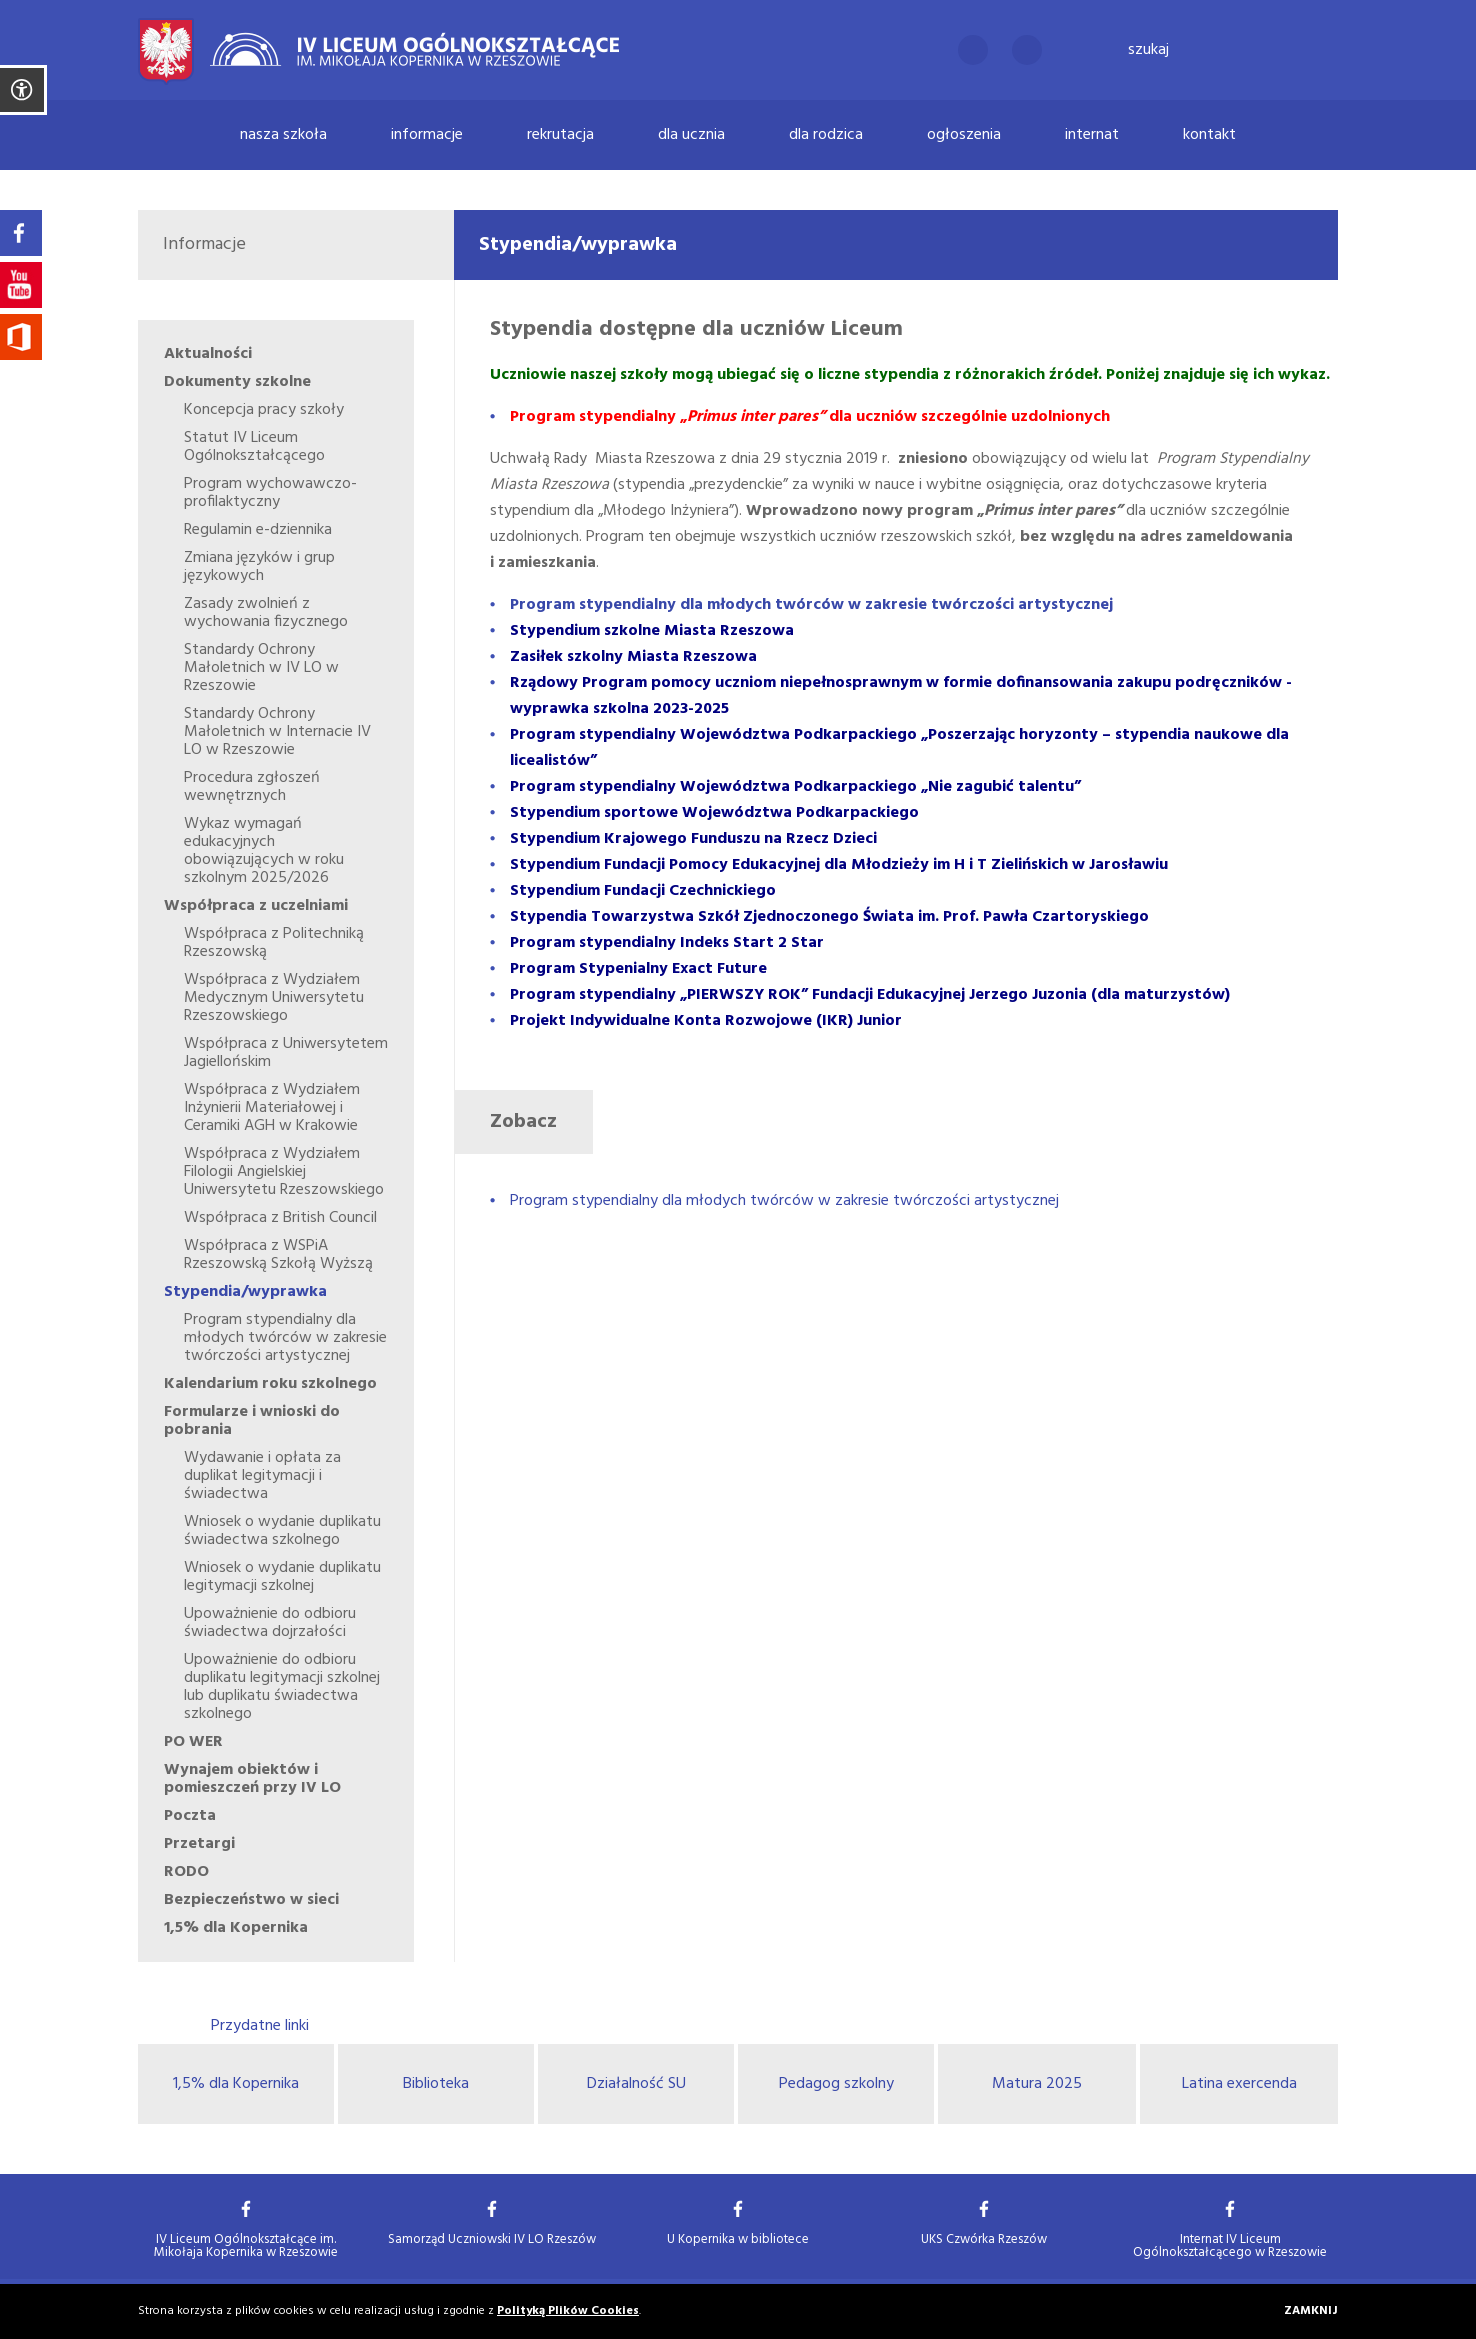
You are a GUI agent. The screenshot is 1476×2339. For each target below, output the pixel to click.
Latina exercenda (1239, 2084)
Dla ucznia (691, 135)
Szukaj (1148, 50)
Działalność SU (636, 2084)
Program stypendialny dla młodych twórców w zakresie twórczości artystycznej (784, 1201)
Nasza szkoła (283, 135)
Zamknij (1311, 2311)
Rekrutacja (560, 135)
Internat (1092, 135)
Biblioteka (436, 2084)
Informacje (427, 135)
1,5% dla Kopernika (236, 2084)
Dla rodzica (826, 135)
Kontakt (1209, 135)
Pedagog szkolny (836, 2084)
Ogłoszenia (964, 135)
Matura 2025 (1037, 2084)
